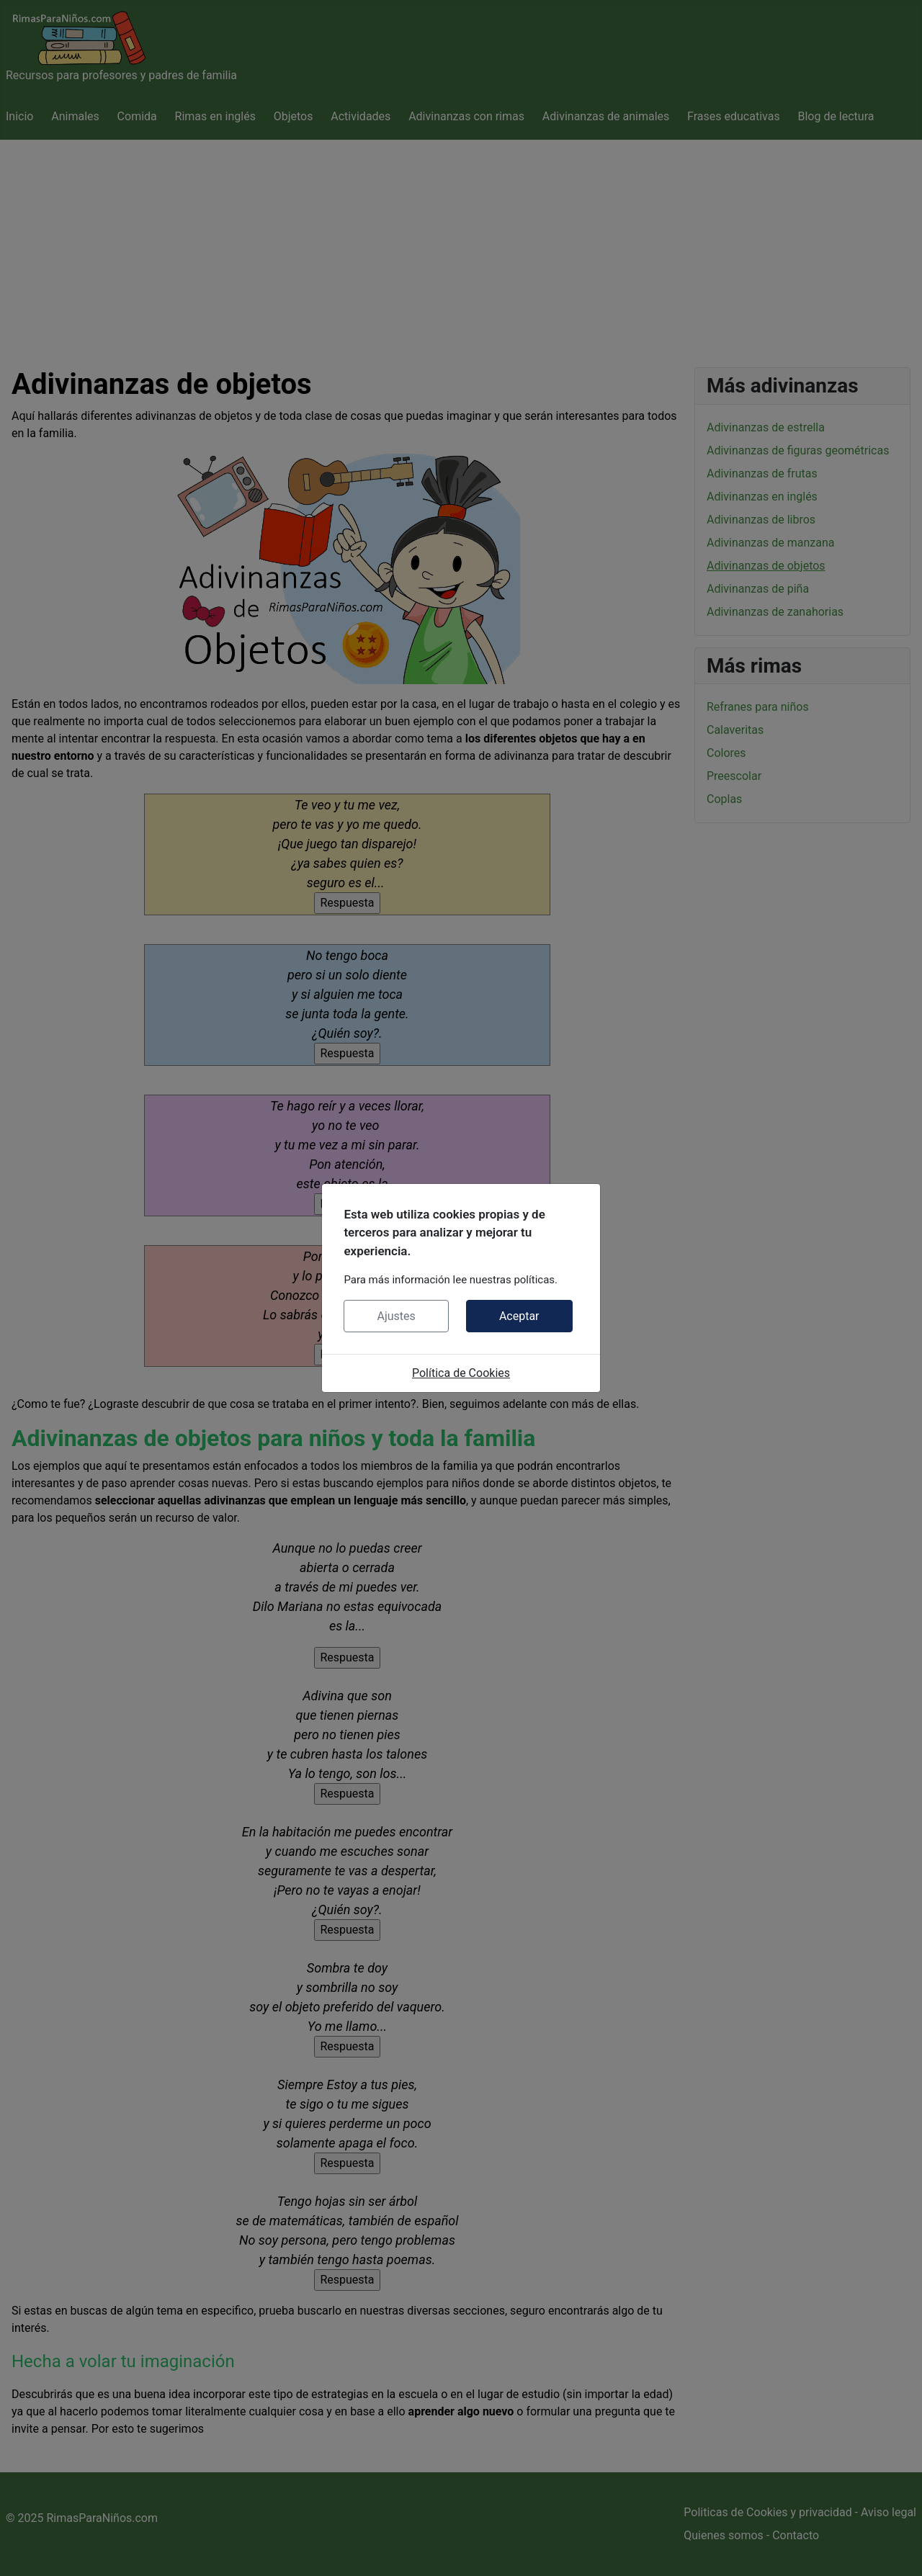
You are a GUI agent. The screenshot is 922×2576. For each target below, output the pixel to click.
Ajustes (396, 1316)
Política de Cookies (461, 1373)
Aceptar (519, 1316)
